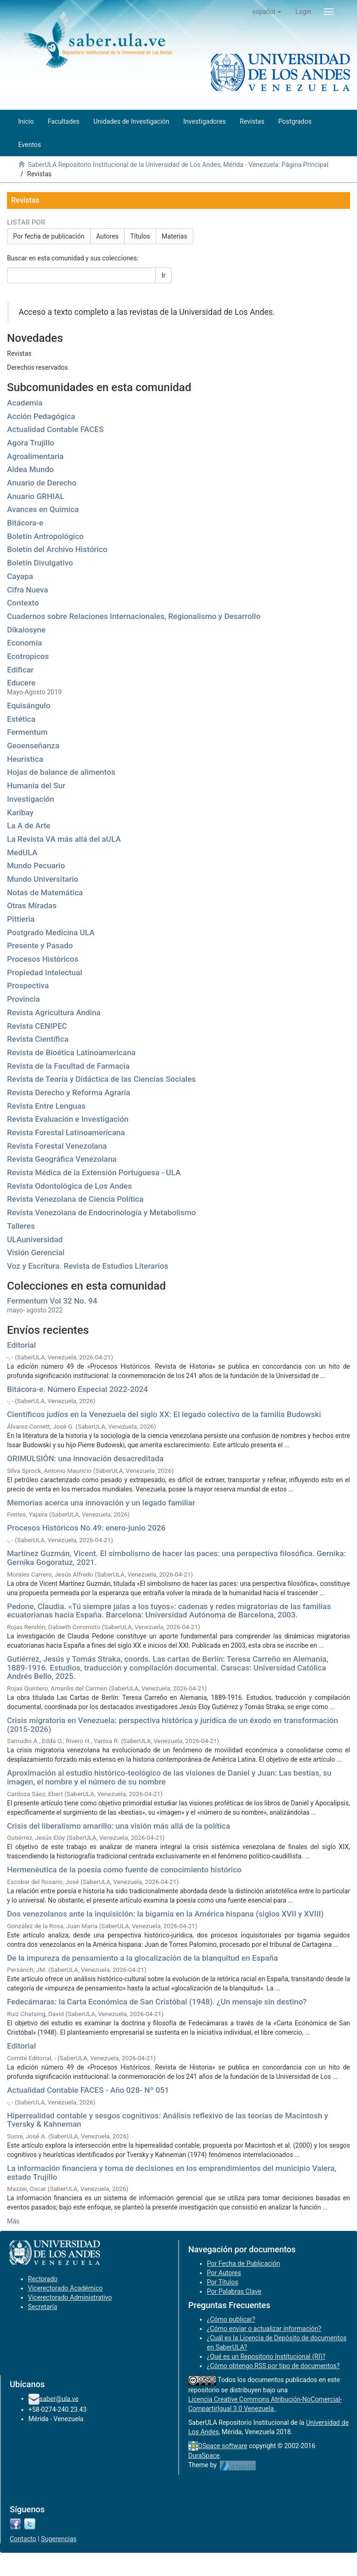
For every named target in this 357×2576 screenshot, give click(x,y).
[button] (267, 11)
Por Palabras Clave (234, 2291)
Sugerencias (59, 2539)
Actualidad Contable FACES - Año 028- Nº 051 (88, 2090)
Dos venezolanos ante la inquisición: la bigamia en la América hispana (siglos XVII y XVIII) (165, 1913)
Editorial (21, 1345)
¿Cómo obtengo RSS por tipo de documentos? (273, 2366)
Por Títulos (222, 2282)
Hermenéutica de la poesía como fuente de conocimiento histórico (124, 1869)
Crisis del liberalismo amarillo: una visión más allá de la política (118, 1825)
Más (13, 2221)
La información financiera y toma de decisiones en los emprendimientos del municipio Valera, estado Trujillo (171, 2172)
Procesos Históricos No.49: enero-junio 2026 (86, 1527)
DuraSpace (204, 2455)
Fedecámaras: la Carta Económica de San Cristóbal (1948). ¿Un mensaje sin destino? (157, 2001)
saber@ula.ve (59, 2398)
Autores (107, 236)
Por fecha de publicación (49, 236)
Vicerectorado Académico (65, 2288)
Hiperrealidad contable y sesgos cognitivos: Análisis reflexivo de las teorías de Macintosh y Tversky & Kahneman (167, 2120)
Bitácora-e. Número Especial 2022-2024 (77, 1389)
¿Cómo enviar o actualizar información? (264, 2328)
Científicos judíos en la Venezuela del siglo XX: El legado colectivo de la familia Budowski (164, 1414)
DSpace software (222, 2446)
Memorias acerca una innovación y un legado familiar (101, 1502)
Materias (174, 236)
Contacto (23, 2539)
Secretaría (42, 2306)
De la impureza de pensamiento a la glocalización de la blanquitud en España (142, 1958)
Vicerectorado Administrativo (70, 2297)
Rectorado (43, 2279)
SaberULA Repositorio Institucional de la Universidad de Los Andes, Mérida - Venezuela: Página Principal (178, 164)
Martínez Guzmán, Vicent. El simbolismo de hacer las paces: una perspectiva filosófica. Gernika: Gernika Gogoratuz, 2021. (176, 1558)
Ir (163, 275)
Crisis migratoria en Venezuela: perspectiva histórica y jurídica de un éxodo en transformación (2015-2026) (172, 1725)
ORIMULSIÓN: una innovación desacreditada (85, 1458)
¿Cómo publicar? (231, 2319)
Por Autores (224, 2272)
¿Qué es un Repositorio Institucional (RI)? (266, 2356)
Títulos (140, 236)
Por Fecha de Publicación (243, 2263)
